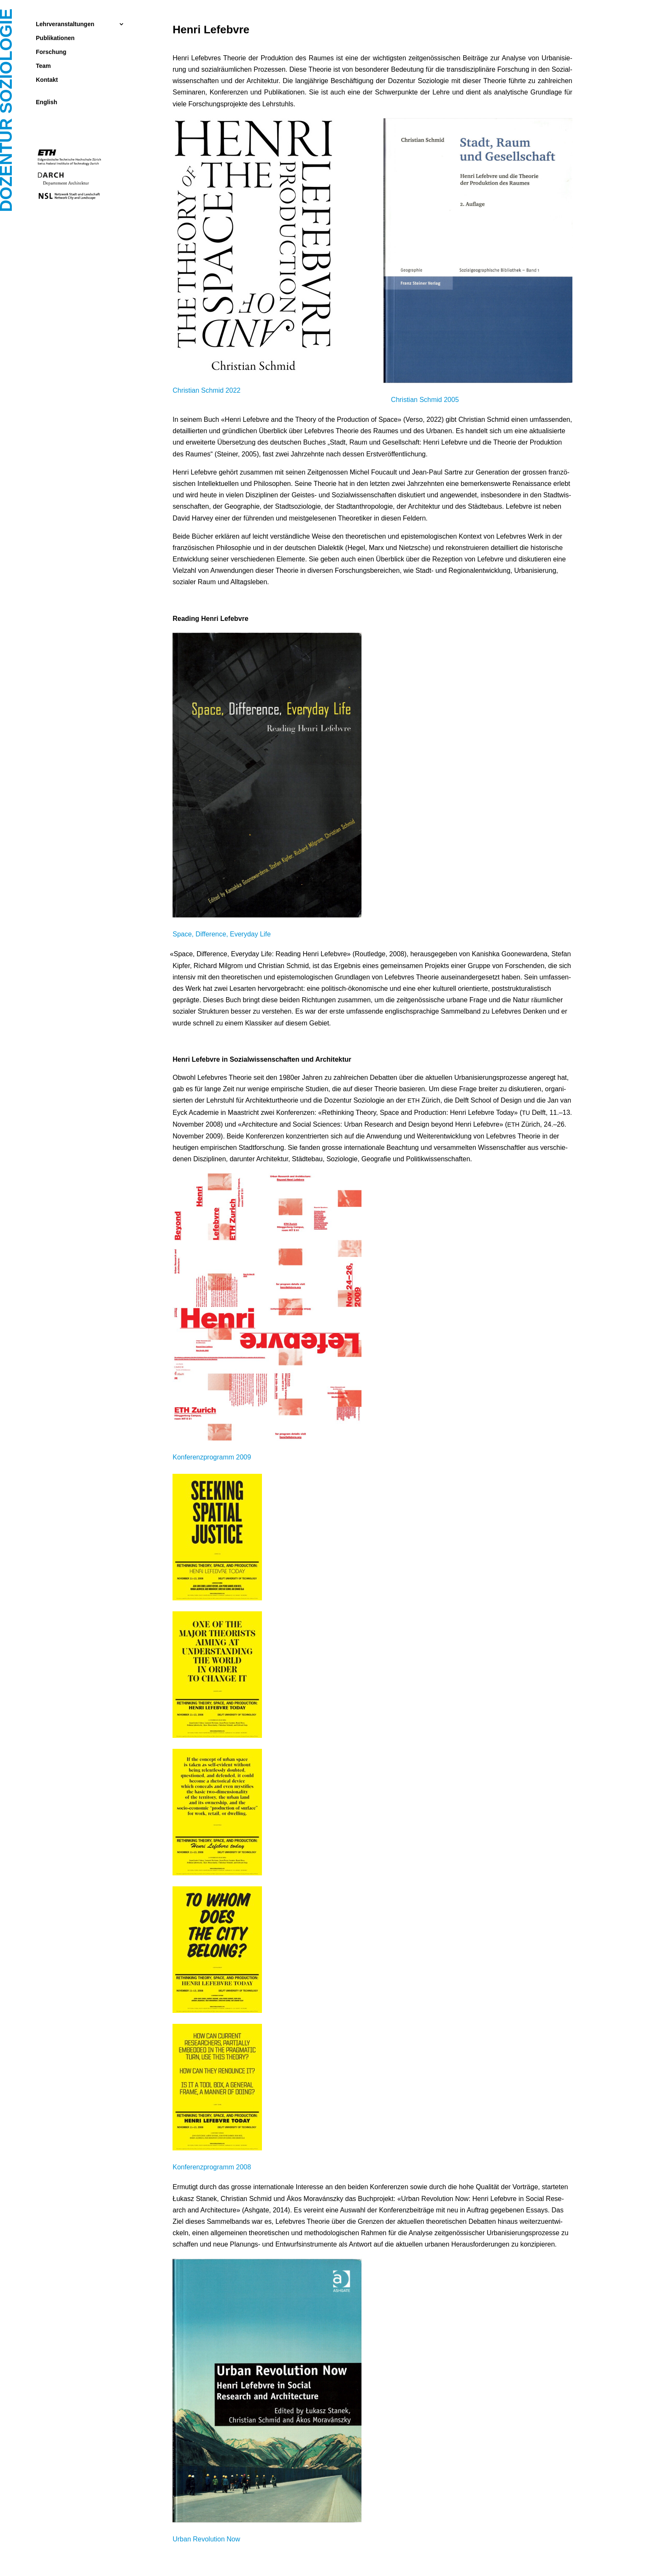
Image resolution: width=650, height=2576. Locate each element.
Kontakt (47, 80)
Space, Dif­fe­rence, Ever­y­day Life (222, 934)
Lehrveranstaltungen (65, 24)
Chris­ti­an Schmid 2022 (206, 390)
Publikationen (55, 38)
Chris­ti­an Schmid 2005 (424, 399)
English (46, 102)
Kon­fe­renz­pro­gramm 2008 (212, 2167)
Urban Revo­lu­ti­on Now (206, 2539)
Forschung (51, 52)
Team (43, 66)
